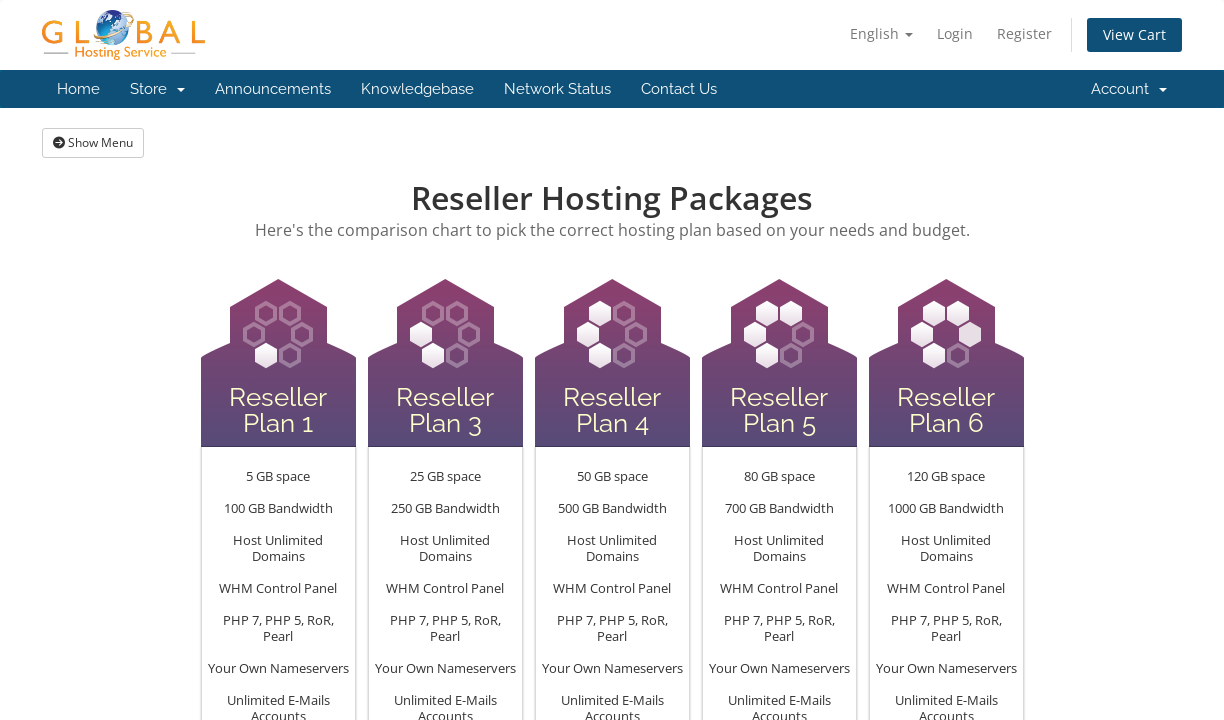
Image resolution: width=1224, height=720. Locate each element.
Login (955, 33)
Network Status (557, 89)
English (881, 33)
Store (157, 89)
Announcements (273, 89)
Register (1024, 33)
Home (78, 89)
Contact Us (679, 89)
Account (1129, 89)
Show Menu (93, 142)
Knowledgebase (417, 89)
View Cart (1134, 34)
